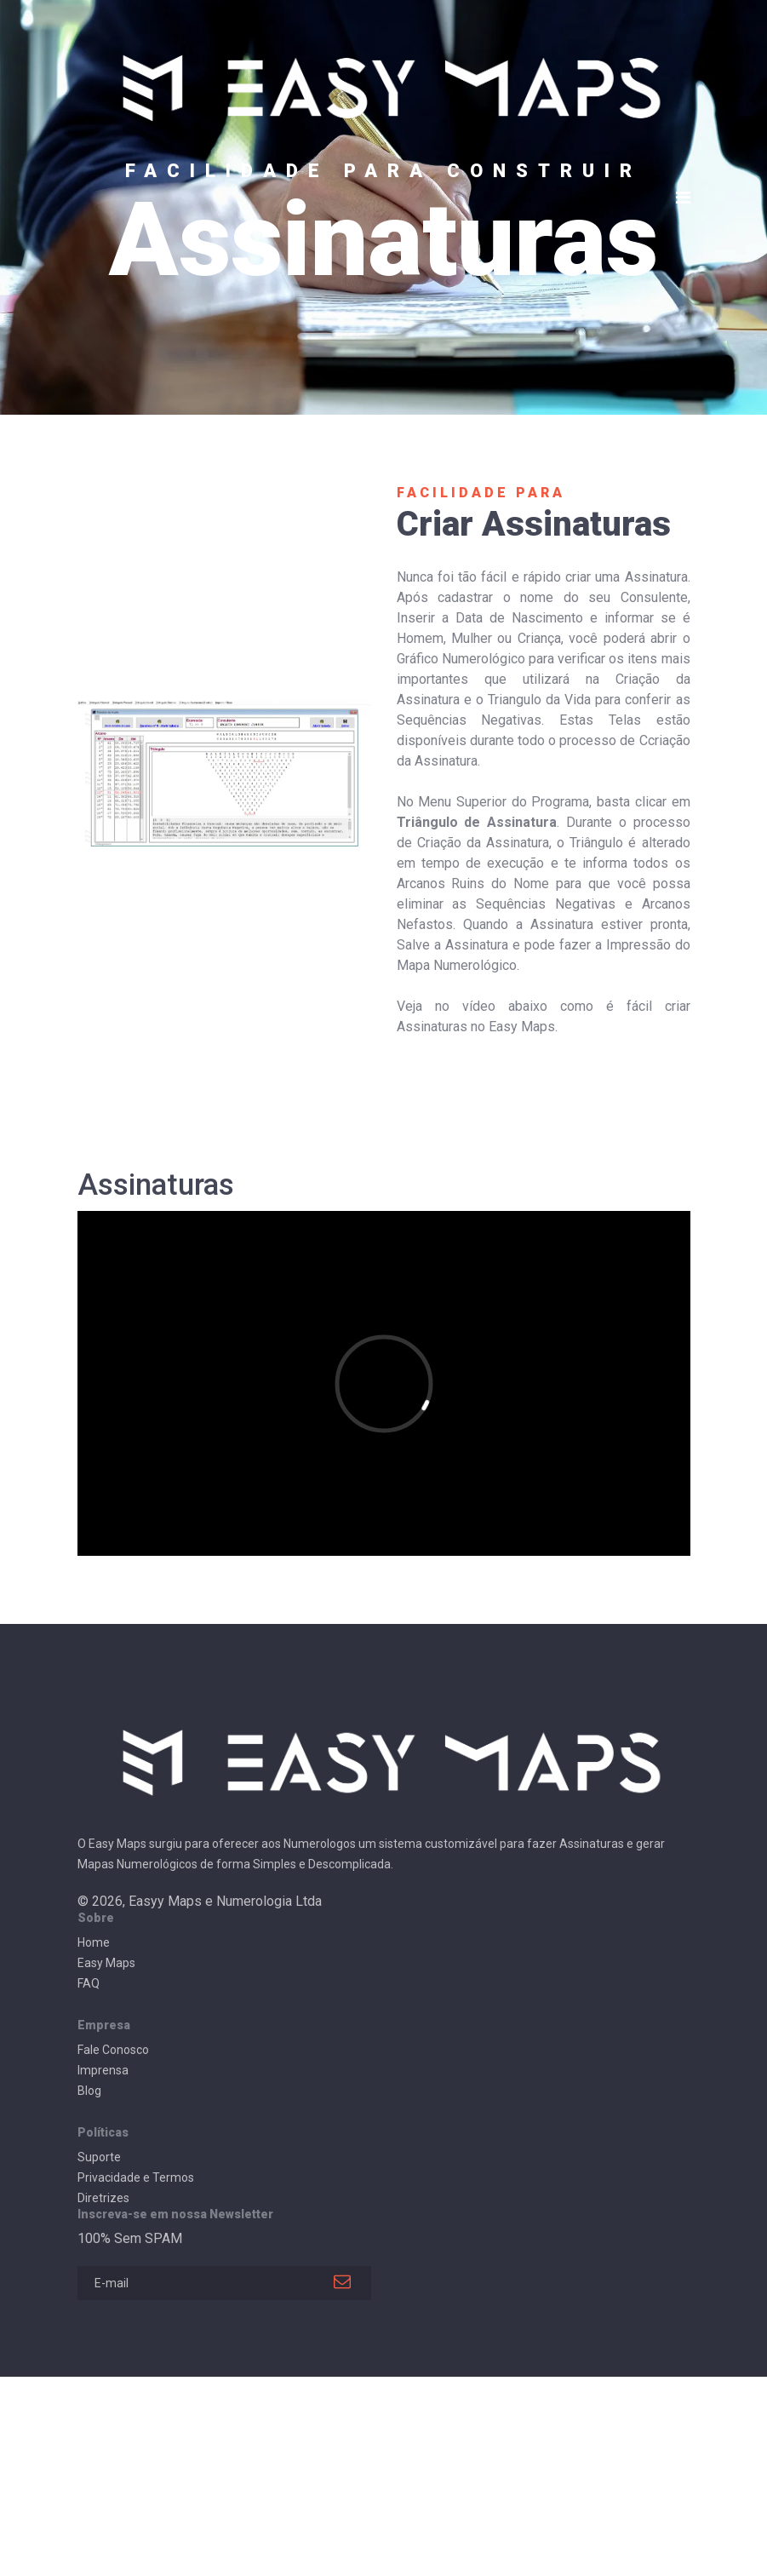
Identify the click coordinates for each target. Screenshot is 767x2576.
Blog (89, 2090)
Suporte (99, 2157)
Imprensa (103, 2070)
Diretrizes (103, 2198)
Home (93, 1942)
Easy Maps (106, 1963)
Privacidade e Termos (135, 2177)
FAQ (88, 1983)
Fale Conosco (113, 2050)
